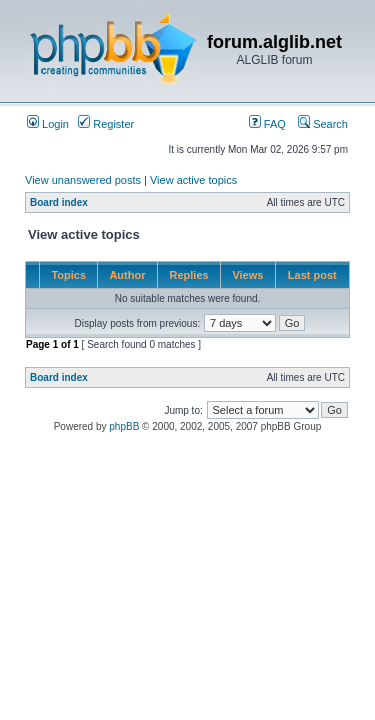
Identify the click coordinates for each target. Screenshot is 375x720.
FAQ (267, 124)
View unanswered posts (83, 180)
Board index (59, 202)
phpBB (124, 426)
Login (48, 124)
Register (106, 124)
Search (323, 124)
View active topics (193, 180)
